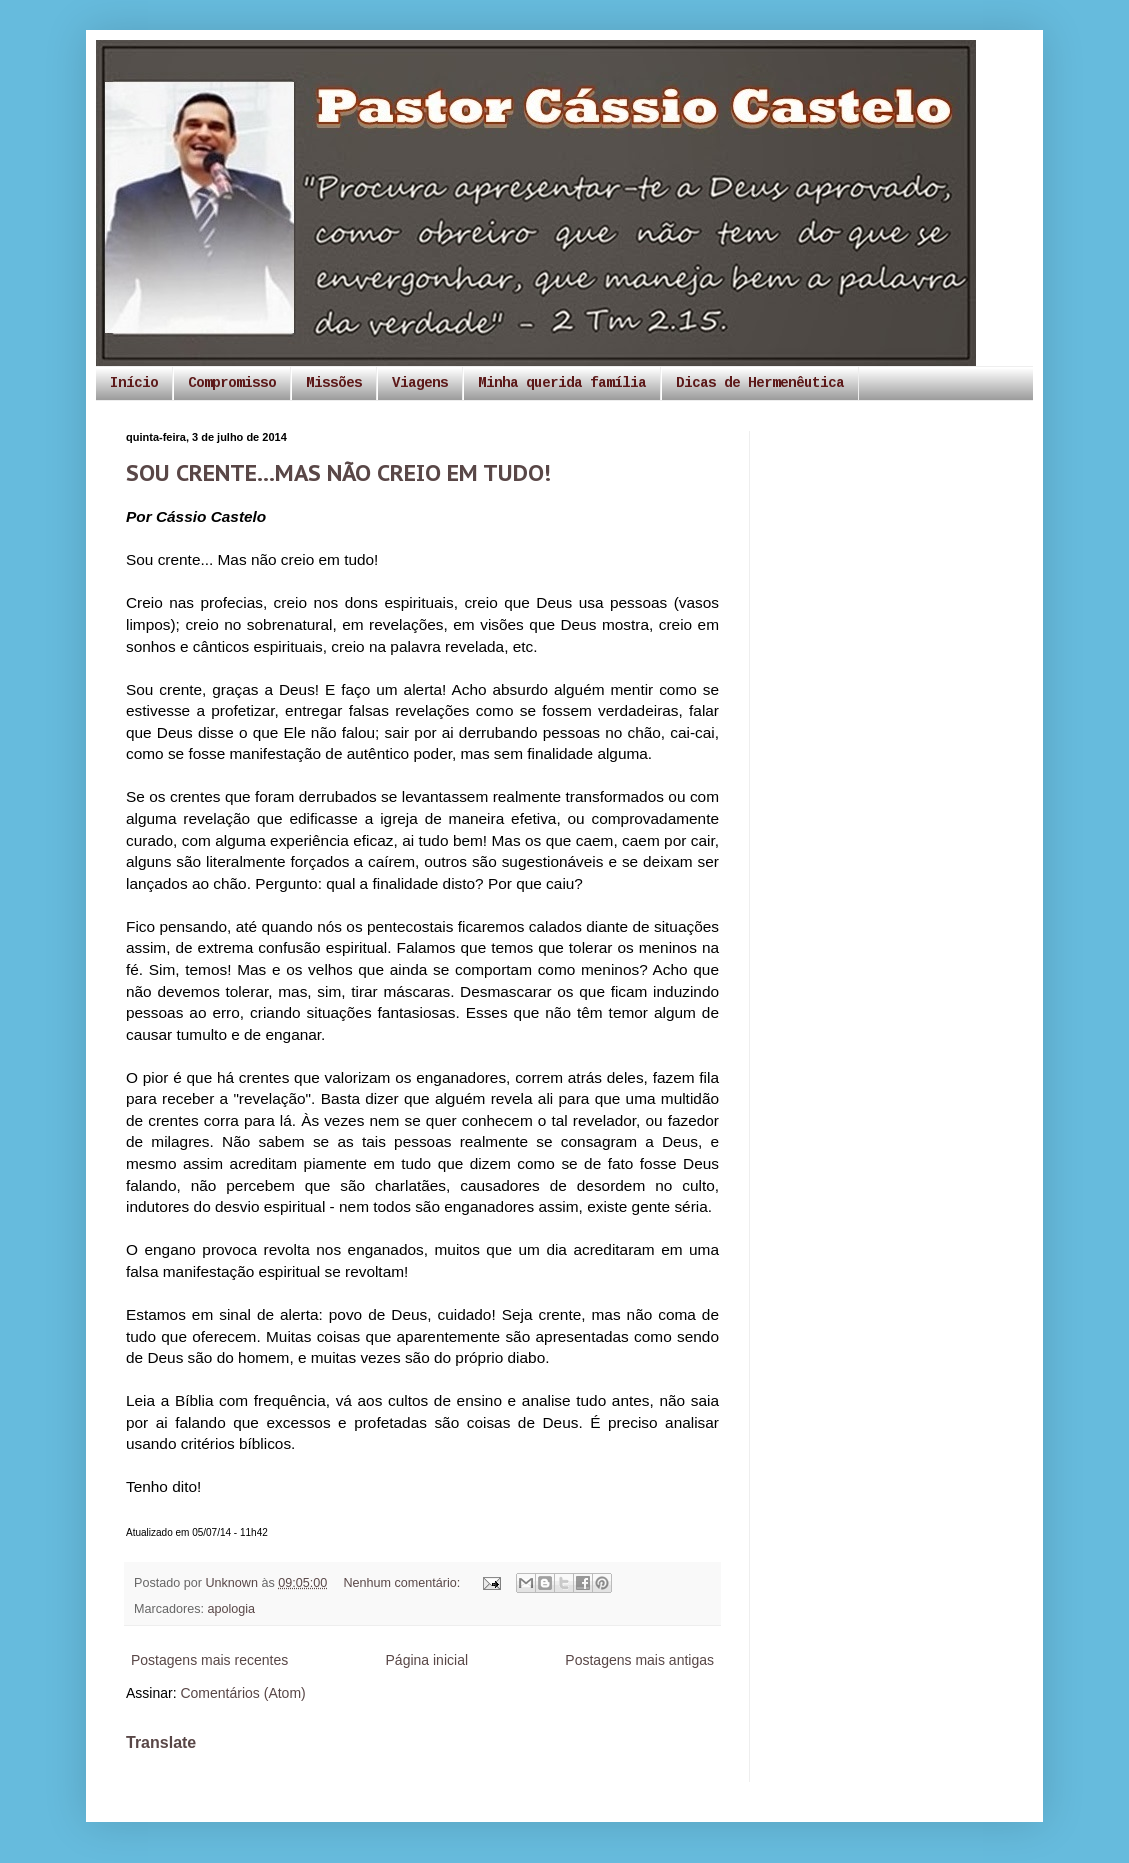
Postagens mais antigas (639, 1660)
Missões (334, 383)
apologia (232, 1609)
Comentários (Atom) (242, 1693)
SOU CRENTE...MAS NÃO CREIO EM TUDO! (338, 473)
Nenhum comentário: (403, 1583)
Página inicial (427, 1660)
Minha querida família (562, 383)
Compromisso (232, 383)
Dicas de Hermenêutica (760, 383)
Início (134, 383)
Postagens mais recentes (209, 1660)
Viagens (420, 383)
